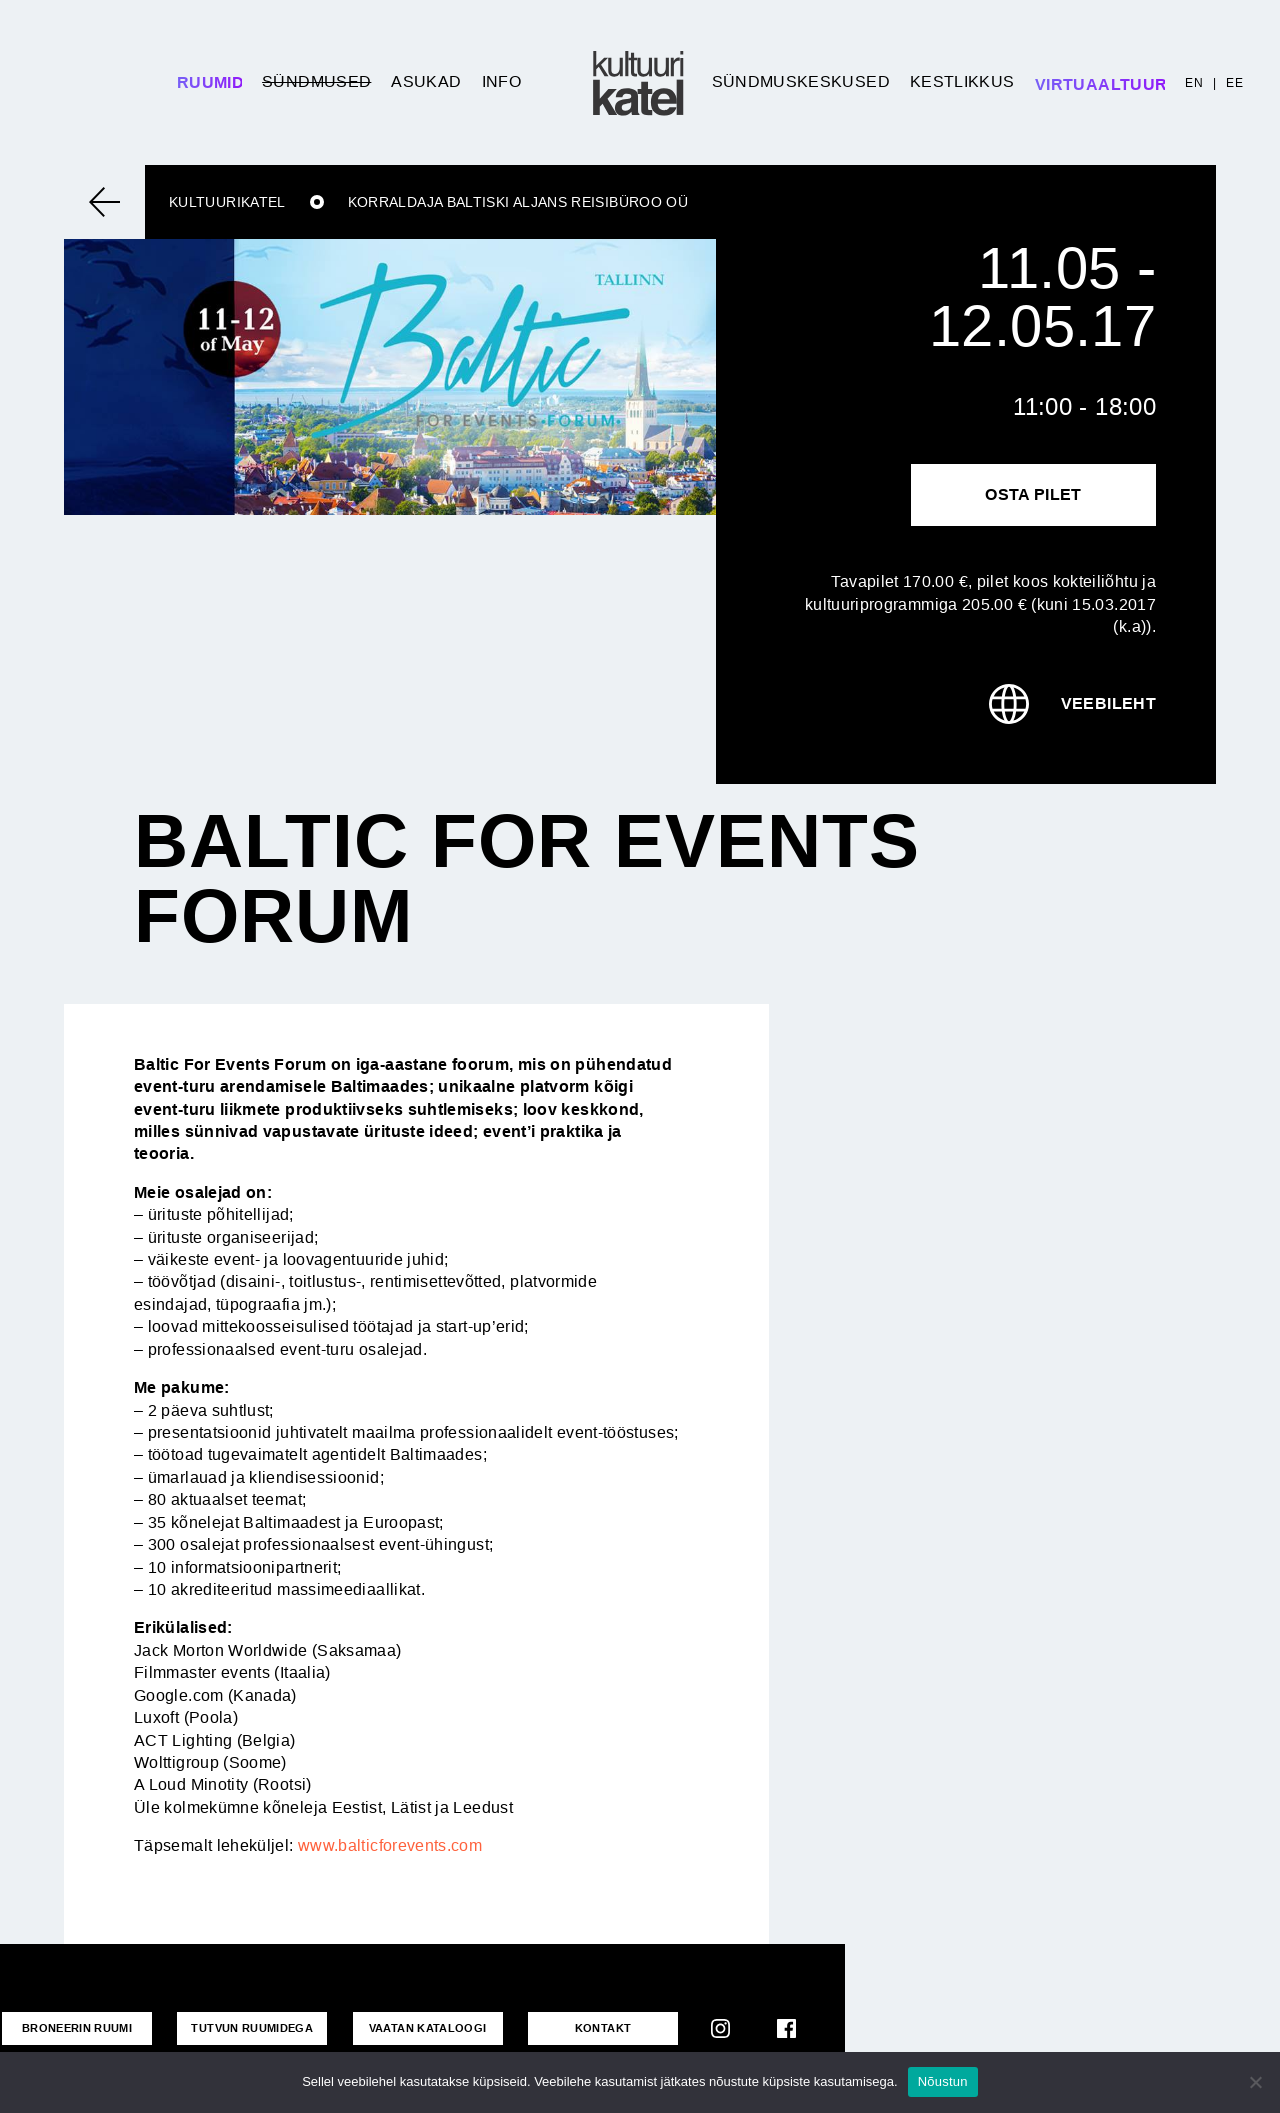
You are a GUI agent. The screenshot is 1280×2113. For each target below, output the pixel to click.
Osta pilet (1033, 494)
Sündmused (316, 81)
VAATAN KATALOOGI (428, 2028)
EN (1194, 83)
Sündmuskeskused (801, 81)
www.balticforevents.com (390, 1845)
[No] (1255, 2082)
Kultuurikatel (227, 202)
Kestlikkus (962, 81)
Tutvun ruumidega (252, 2028)
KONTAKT (603, 2028)
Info (501, 81)
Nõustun (943, 2081)
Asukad (426, 81)
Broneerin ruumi (77, 2028)
